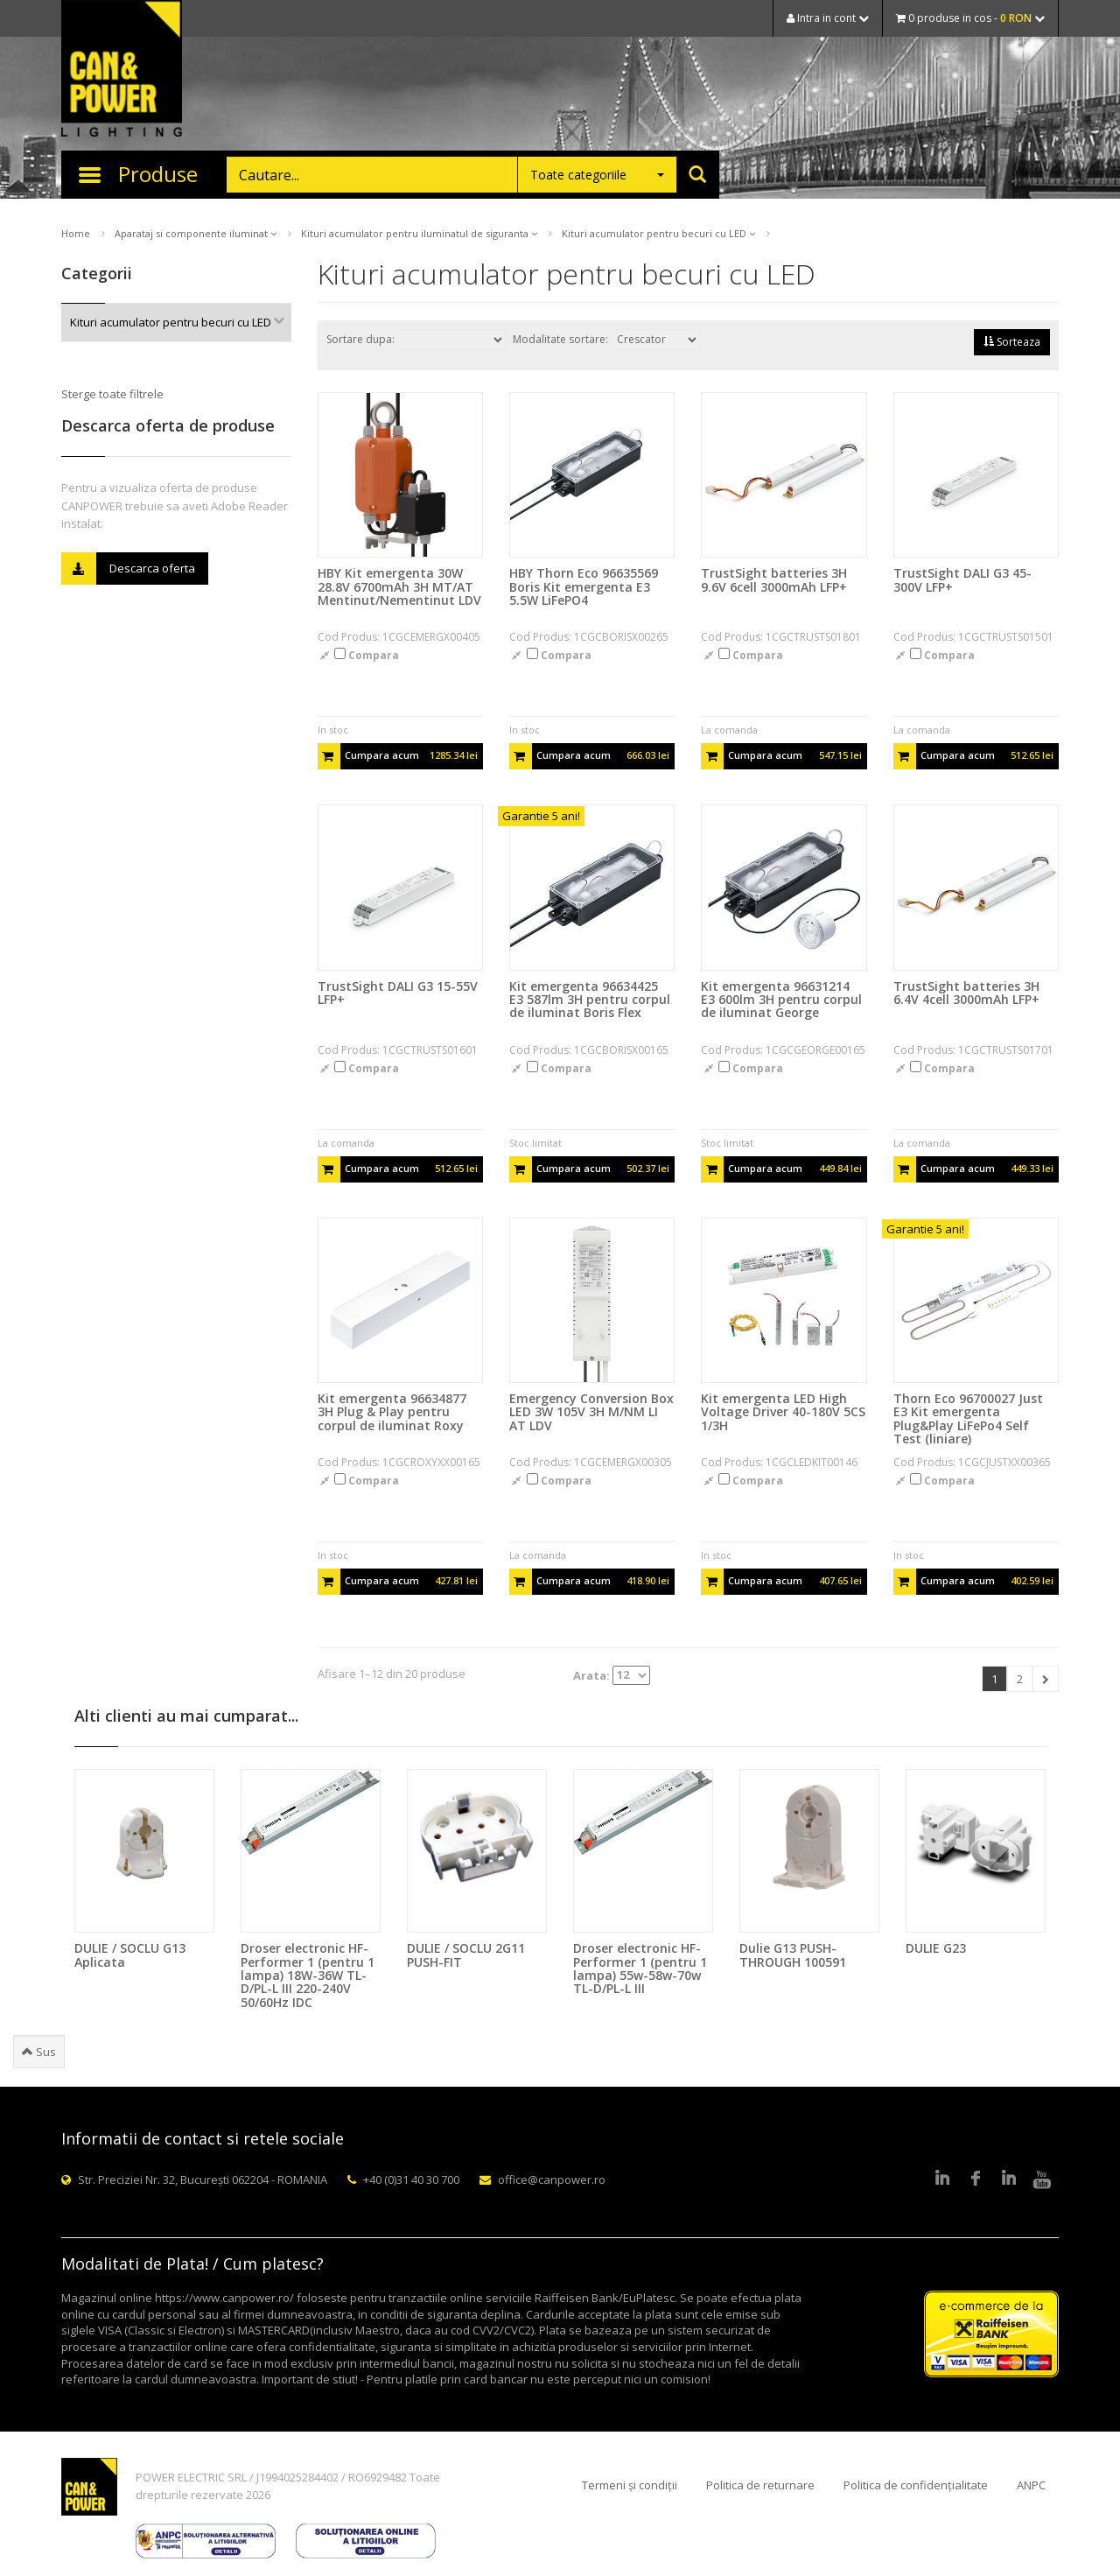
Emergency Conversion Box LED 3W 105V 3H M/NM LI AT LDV (591, 1412)
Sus (39, 2052)
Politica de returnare (760, 2485)
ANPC (1031, 2485)
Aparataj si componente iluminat (195, 233)
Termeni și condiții (629, 2485)
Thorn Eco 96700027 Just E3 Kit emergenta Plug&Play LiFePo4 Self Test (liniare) (968, 1418)
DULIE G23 (936, 1948)
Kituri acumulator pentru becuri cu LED (658, 233)
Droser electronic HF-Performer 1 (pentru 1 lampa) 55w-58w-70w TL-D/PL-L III (640, 1968)
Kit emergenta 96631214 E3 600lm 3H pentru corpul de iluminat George (781, 999)
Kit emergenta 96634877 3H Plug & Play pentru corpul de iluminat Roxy (392, 1412)
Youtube (1042, 2179)
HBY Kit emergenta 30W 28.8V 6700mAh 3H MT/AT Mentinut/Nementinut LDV (399, 586)
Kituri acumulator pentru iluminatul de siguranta (419, 233)
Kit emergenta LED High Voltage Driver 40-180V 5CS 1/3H (783, 1412)
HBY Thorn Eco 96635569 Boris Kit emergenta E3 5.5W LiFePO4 (583, 586)
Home (75, 233)
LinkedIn (942, 2179)
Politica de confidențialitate (916, 2485)
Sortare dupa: (416, 339)
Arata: (611, 1675)
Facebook (976, 2179)
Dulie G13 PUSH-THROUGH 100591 (792, 1954)
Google (1009, 2179)
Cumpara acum (398, 756)
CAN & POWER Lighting (121, 70)
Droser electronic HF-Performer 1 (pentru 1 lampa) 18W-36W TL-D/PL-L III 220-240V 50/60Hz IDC (307, 1975)
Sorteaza (1012, 341)
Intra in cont (828, 18)
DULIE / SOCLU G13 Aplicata (130, 1954)
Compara (366, 655)
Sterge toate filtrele (112, 394)
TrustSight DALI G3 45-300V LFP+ (962, 579)
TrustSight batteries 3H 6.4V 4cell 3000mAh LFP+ (966, 992)
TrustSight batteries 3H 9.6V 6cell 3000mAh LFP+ (774, 579)
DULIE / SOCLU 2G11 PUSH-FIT (466, 1954)
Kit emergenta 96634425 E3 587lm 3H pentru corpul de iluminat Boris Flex (589, 999)
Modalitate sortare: (606, 339)
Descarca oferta (128, 568)
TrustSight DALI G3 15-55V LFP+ (398, 992)
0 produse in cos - (970, 18)
